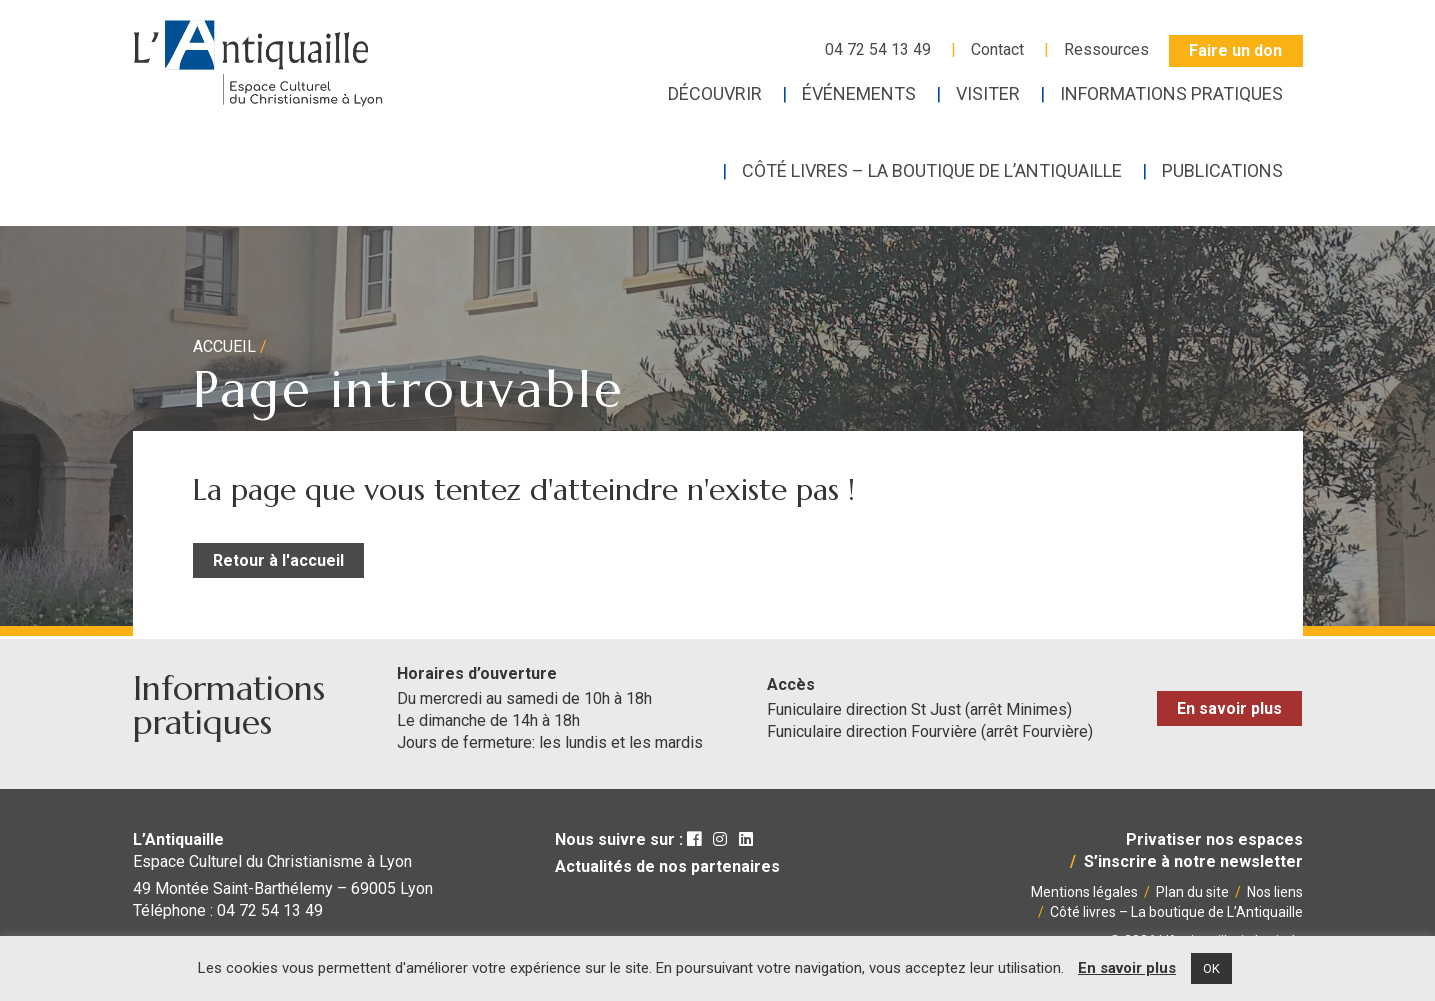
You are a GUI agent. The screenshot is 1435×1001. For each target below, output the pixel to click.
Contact (997, 49)
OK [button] (1211, 968)
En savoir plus (1229, 708)
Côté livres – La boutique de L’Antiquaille (1176, 912)
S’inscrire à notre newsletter (1193, 861)
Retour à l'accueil (278, 560)
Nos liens (1275, 892)
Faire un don (1235, 50)
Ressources (1106, 49)
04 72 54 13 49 (878, 49)
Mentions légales (1084, 892)
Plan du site (1192, 892)
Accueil (224, 346)
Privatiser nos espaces (1214, 839)
